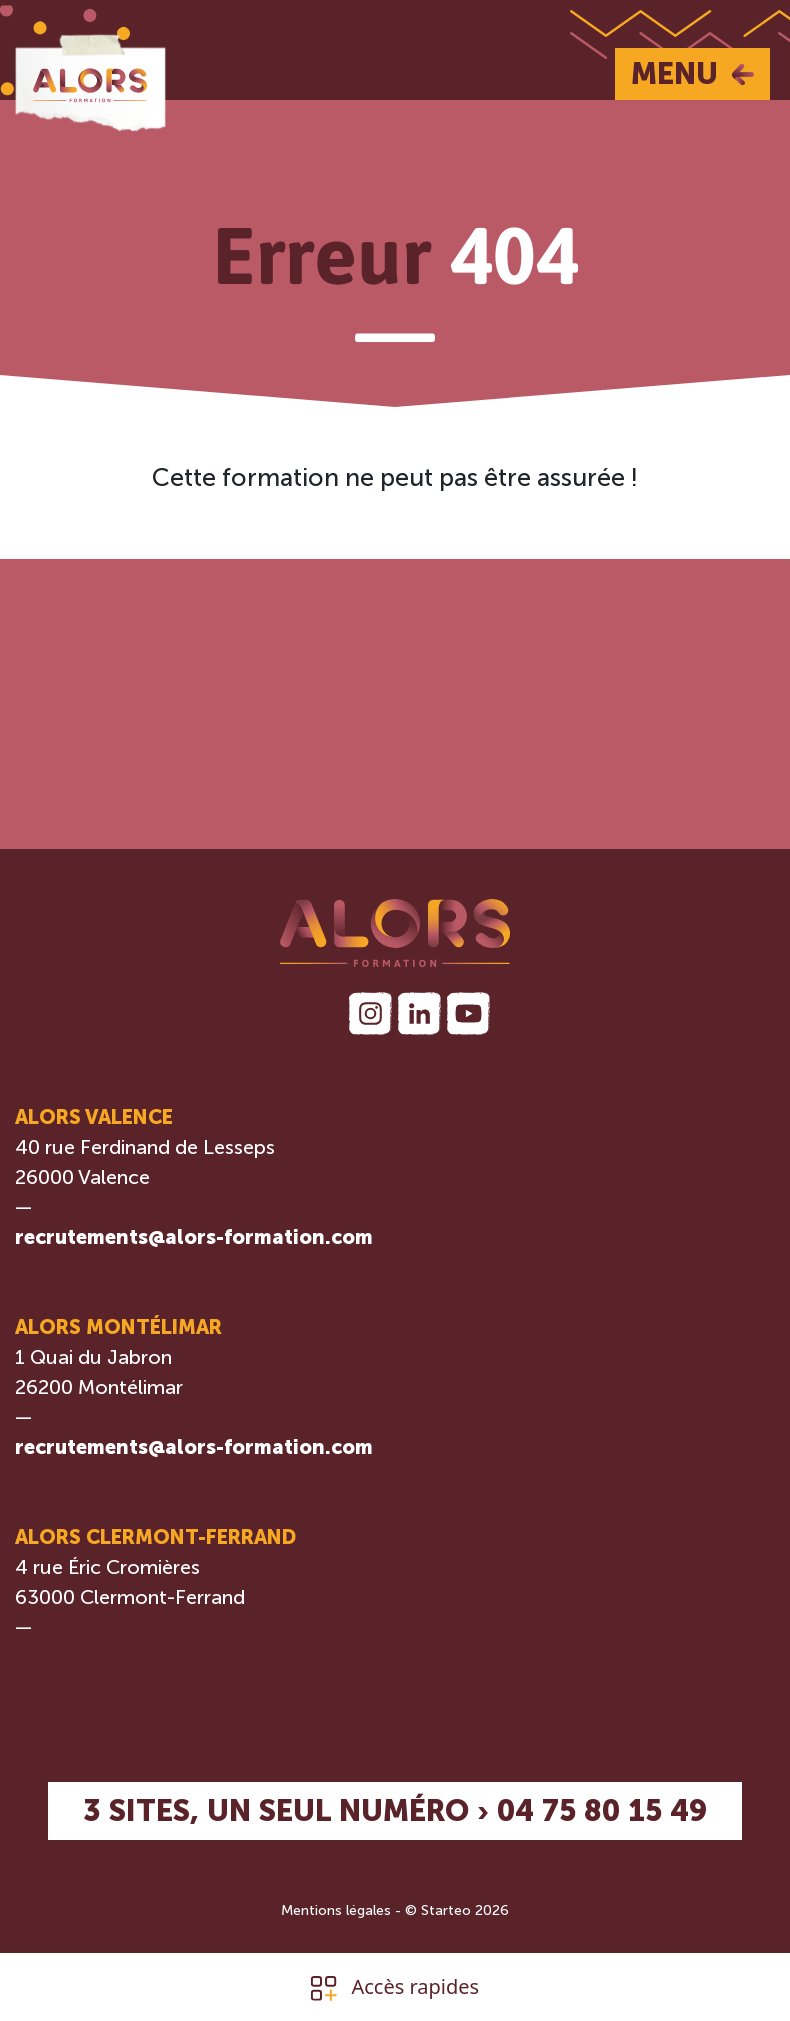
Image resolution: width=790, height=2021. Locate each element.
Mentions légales (336, 1910)
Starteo (446, 1910)
